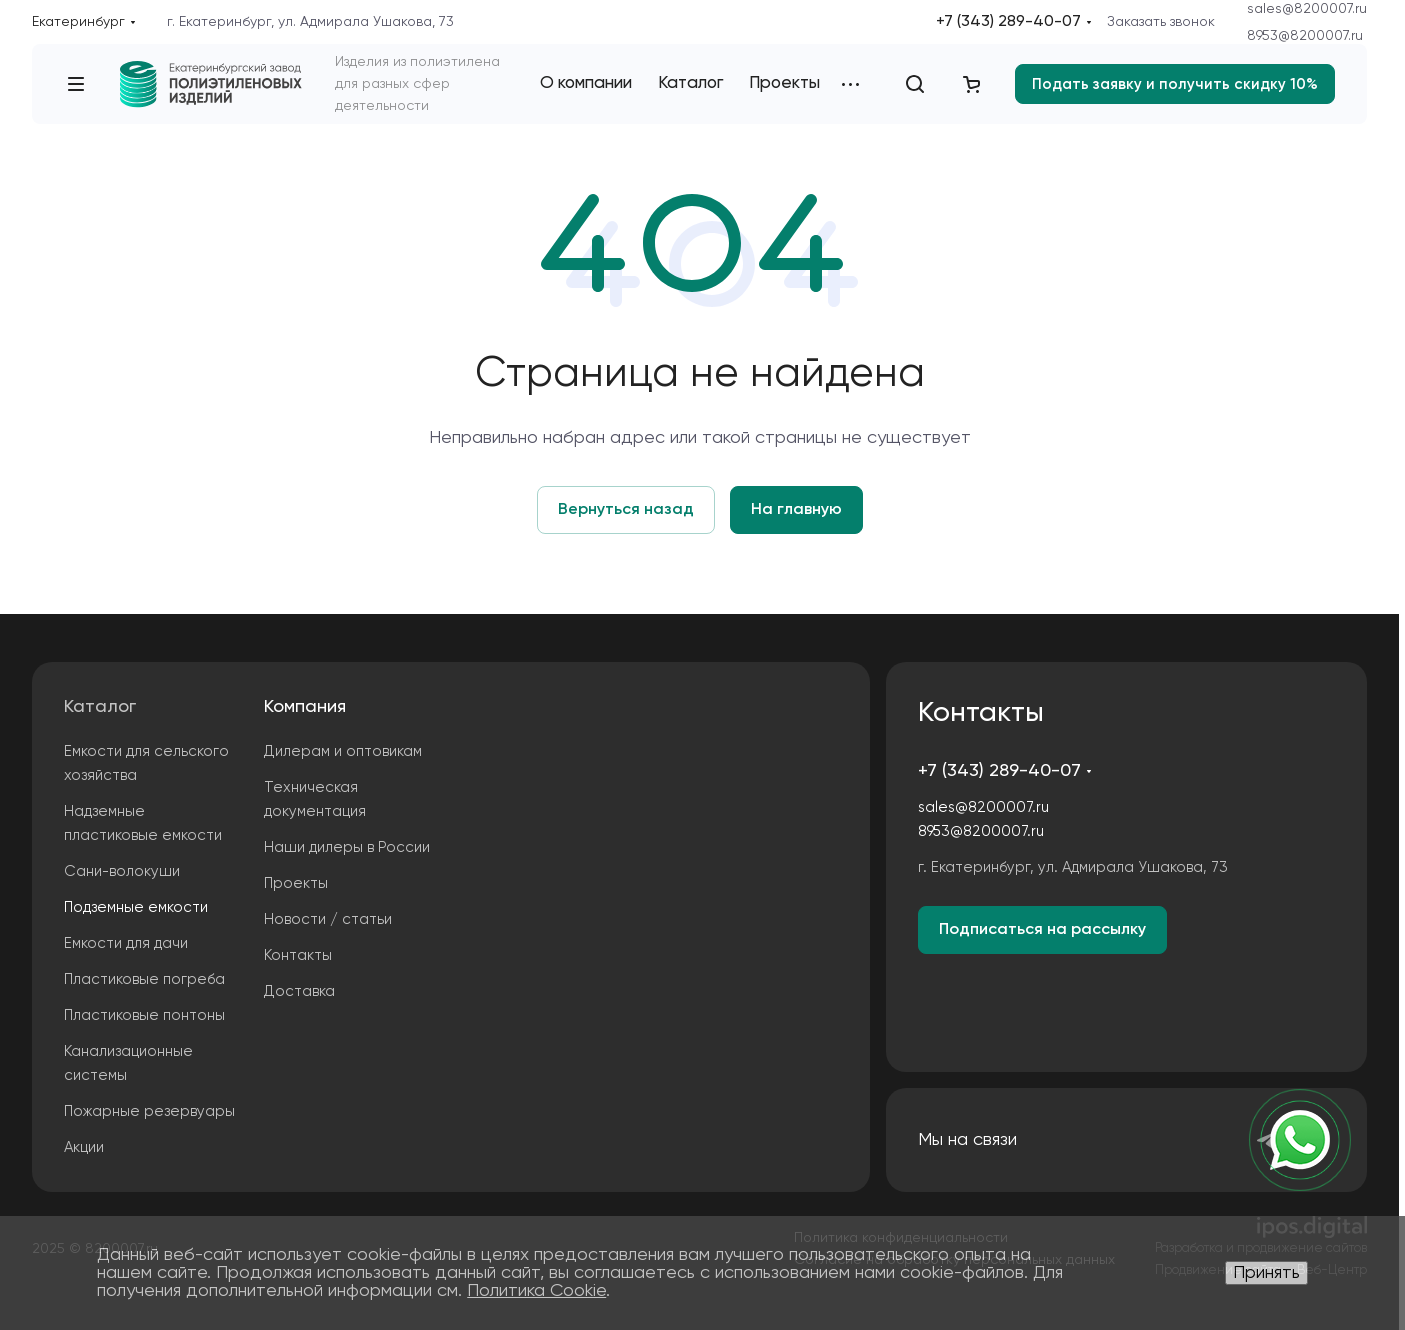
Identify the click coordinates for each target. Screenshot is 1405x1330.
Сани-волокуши (122, 871)
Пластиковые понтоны (144, 1015)
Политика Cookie (536, 1291)
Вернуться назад (626, 510)
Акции (84, 1147)
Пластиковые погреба (144, 979)
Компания (305, 707)
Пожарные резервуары (149, 1111)
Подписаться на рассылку (1042, 930)
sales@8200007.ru (1307, 9)
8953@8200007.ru (1305, 36)
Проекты (296, 883)
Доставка (299, 991)
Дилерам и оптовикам (343, 751)
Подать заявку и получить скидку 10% (1175, 84)
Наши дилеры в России (347, 847)
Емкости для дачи (126, 943)
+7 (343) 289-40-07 (1008, 22)
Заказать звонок (1161, 22)
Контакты (298, 955)
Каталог (100, 707)
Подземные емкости (136, 907)
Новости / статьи (328, 919)
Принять (1266, 1273)
